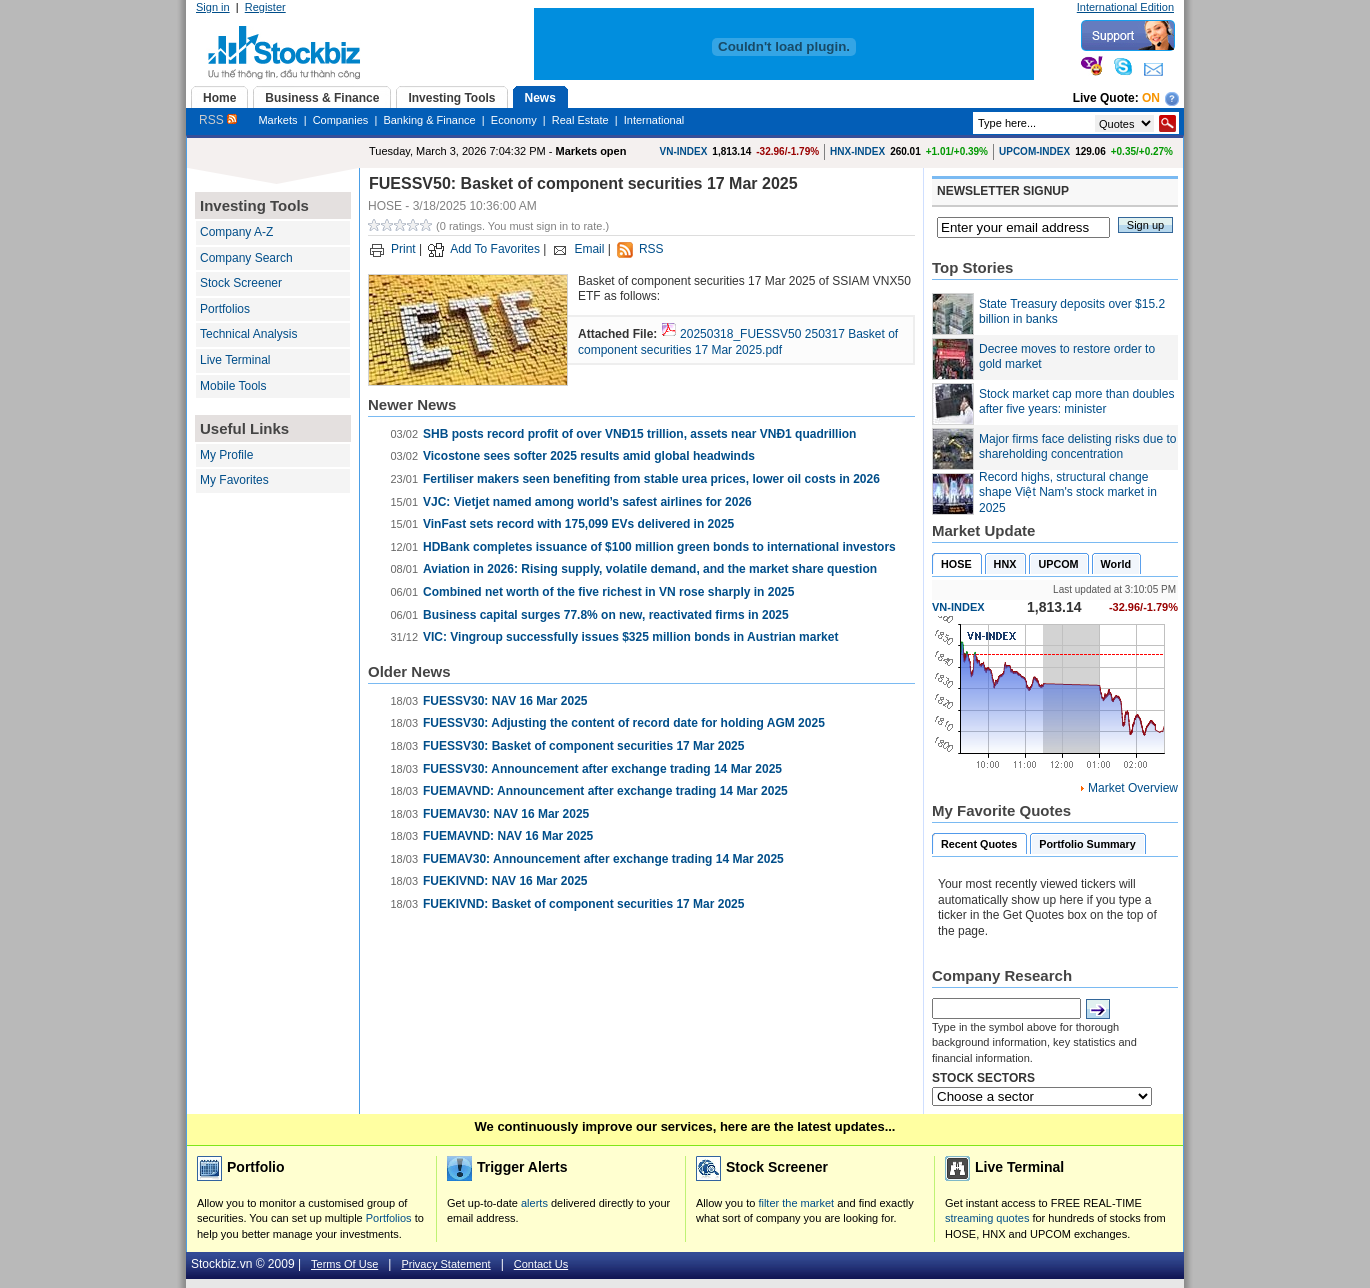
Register (265, 7)
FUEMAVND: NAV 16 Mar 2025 (508, 836)
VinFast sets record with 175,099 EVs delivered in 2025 (578, 524)
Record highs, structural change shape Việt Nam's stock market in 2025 (1068, 492)
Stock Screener (241, 283)
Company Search (246, 258)
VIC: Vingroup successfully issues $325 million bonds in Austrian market (630, 637)
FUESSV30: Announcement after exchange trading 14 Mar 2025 (602, 769)
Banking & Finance (429, 120)
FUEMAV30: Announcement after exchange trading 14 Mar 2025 (603, 859)
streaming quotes (987, 1218)
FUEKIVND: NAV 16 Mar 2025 (505, 881)
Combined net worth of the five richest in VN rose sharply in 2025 (608, 592)
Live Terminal (235, 360)
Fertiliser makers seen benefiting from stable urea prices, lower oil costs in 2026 (651, 479)
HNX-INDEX (857, 151)
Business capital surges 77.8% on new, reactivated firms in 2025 (606, 615)
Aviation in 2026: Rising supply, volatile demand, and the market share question (650, 569)
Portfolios (225, 309)
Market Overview (1133, 788)
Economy (514, 120)
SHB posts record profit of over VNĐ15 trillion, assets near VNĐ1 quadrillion (639, 434)
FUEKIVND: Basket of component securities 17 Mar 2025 (583, 904)
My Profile (226, 455)
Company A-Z (236, 232)
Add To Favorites (495, 249)
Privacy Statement (445, 1264)
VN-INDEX (684, 151)
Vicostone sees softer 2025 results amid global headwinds (589, 456)
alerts (534, 1203)
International (654, 120)
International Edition (1125, 7)
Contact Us (541, 1264)
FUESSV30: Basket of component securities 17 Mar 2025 (583, 746)
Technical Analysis (248, 334)
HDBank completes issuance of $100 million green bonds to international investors (659, 547)
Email (589, 249)
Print (403, 249)
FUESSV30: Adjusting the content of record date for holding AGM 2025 (624, 723)
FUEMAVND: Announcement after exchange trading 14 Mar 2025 (605, 791)
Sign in (213, 7)
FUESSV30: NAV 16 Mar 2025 (505, 701)
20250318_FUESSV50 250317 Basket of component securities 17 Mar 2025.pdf (738, 342)
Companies (341, 120)
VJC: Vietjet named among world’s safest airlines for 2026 (587, 502)
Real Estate (580, 120)
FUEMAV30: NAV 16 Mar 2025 (506, 814)
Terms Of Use (344, 1264)
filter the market (796, 1203)
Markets (277, 120)
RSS (218, 120)
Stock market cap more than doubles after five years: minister (1076, 402)
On (1151, 98)
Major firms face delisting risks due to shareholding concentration (1077, 447)
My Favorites (234, 480)
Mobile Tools (233, 386)
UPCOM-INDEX (1034, 151)
